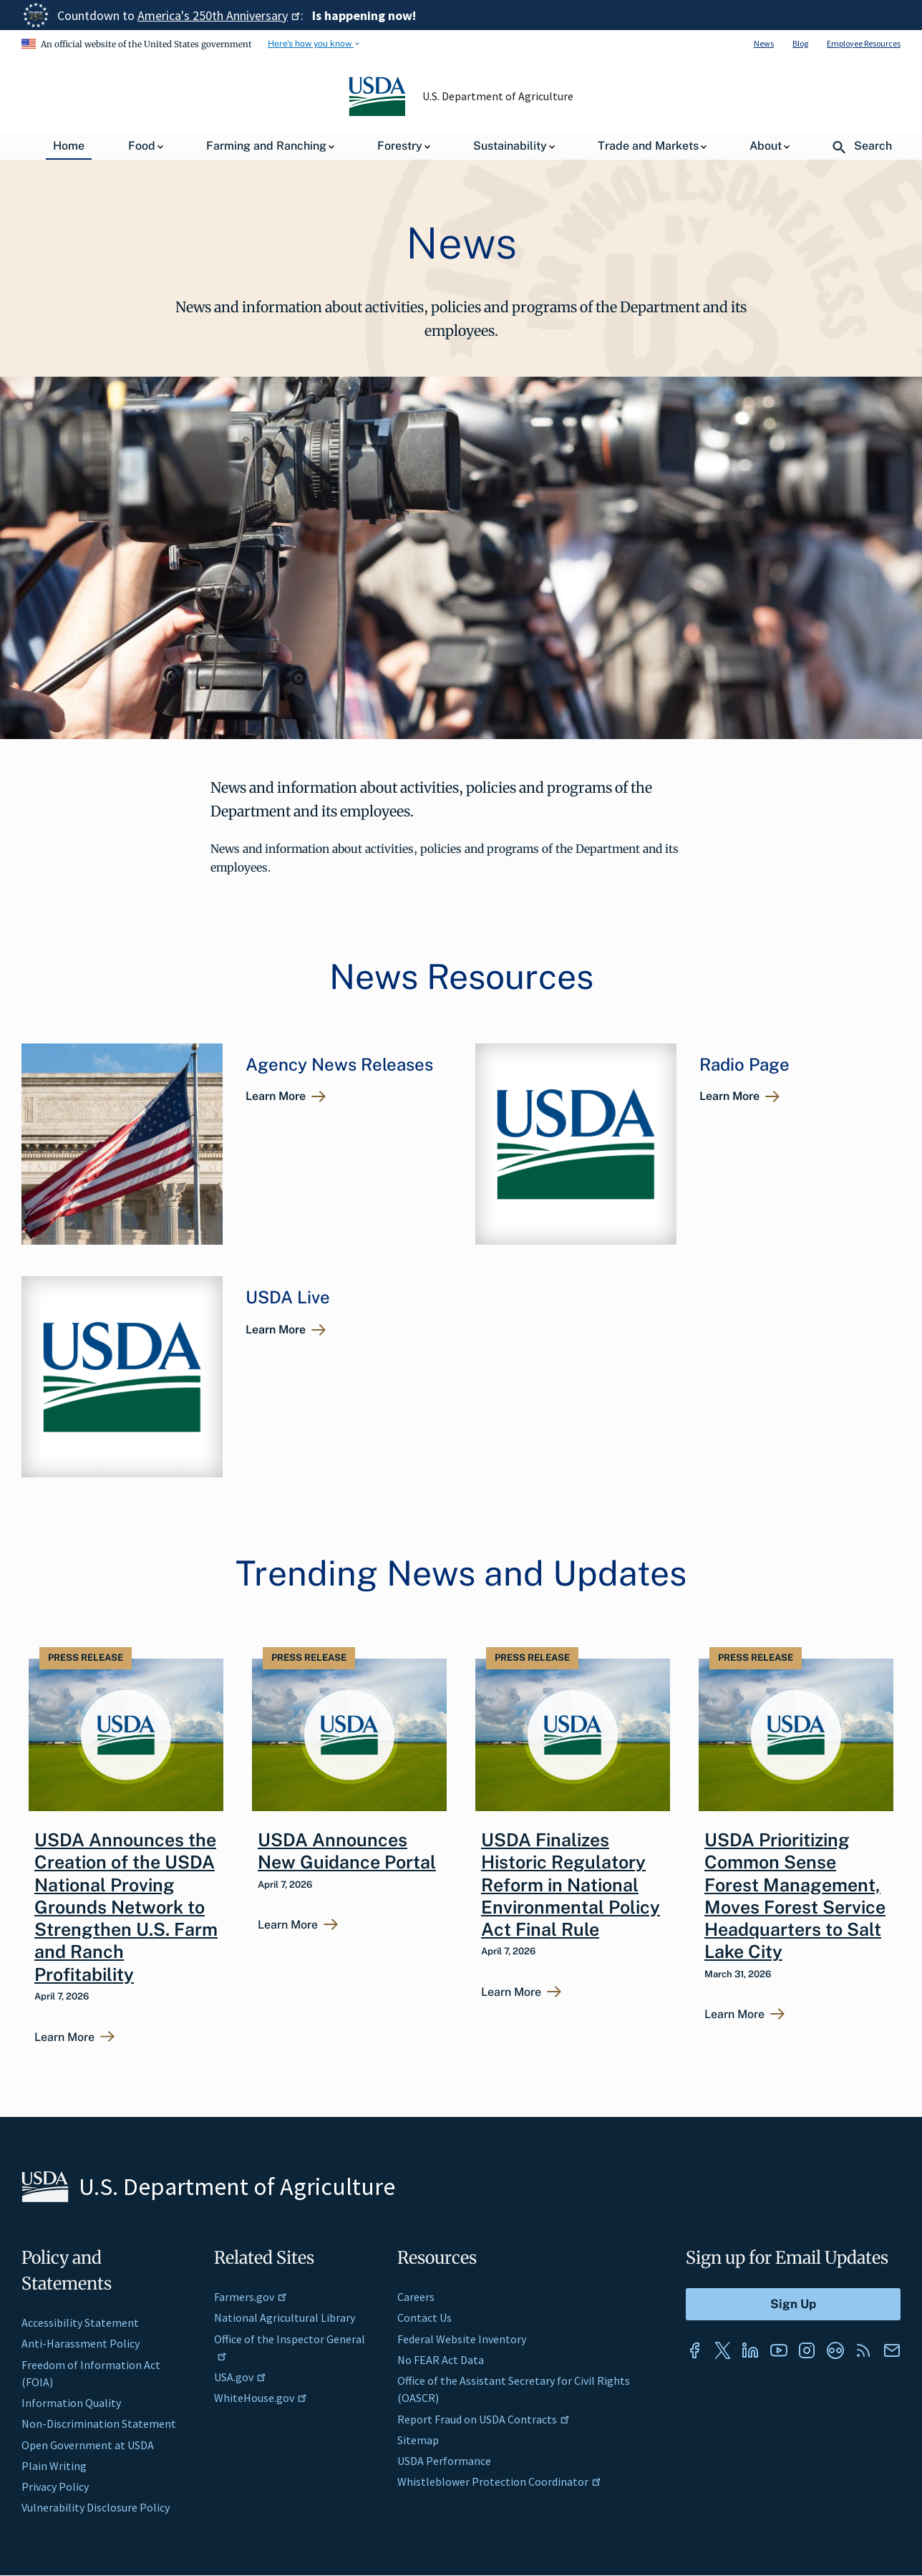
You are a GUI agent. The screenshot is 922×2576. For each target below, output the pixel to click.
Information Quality (71, 2403)
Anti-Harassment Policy (80, 2343)
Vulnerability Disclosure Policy (95, 2507)
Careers (416, 2297)
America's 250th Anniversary (219, 15)
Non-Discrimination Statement (98, 2423)
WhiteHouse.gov (260, 2398)
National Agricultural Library (284, 2317)
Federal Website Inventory (461, 2339)
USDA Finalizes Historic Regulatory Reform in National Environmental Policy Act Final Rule (570, 1884)
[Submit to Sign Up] (793, 2304)
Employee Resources (864, 43)
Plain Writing (54, 2466)
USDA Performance (444, 2461)
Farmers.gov (250, 2297)
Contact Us (424, 2317)
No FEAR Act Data (440, 2360)
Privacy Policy (55, 2486)
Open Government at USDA (87, 2445)
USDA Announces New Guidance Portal (347, 1851)
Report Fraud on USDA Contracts (483, 2419)
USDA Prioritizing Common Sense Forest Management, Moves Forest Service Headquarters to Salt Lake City (794, 1895)
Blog (800, 43)
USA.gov (240, 2377)
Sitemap (418, 2440)
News (764, 43)
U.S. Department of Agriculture (498, 96)
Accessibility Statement (80, 2322)
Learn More (276, 1096)
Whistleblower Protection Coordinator (499, 2481)
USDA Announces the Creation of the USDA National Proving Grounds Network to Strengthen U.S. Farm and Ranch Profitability (126, 1907)
